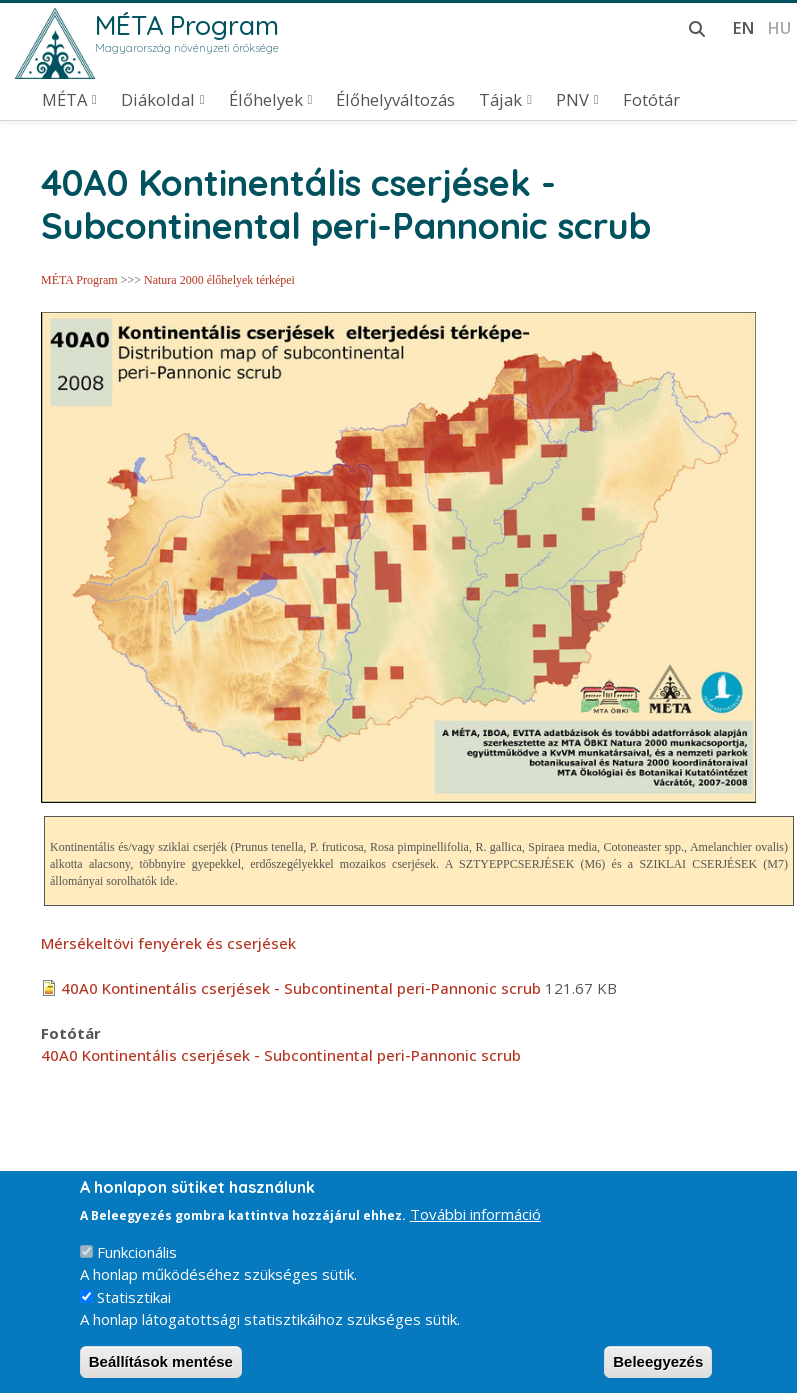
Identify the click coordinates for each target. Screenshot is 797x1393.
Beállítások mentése (161, 1371)
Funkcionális (137, 1262)
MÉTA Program (187, 25)
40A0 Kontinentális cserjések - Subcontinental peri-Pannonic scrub (301, 988)
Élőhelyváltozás (395, 100)
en (743, 27)
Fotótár (651, 100)
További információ (475, 1225)
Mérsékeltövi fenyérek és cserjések (168, 943)
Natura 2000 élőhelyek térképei (219, 280)
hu (779, 27)
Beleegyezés (658, 1371)
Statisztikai (134, 1307)
